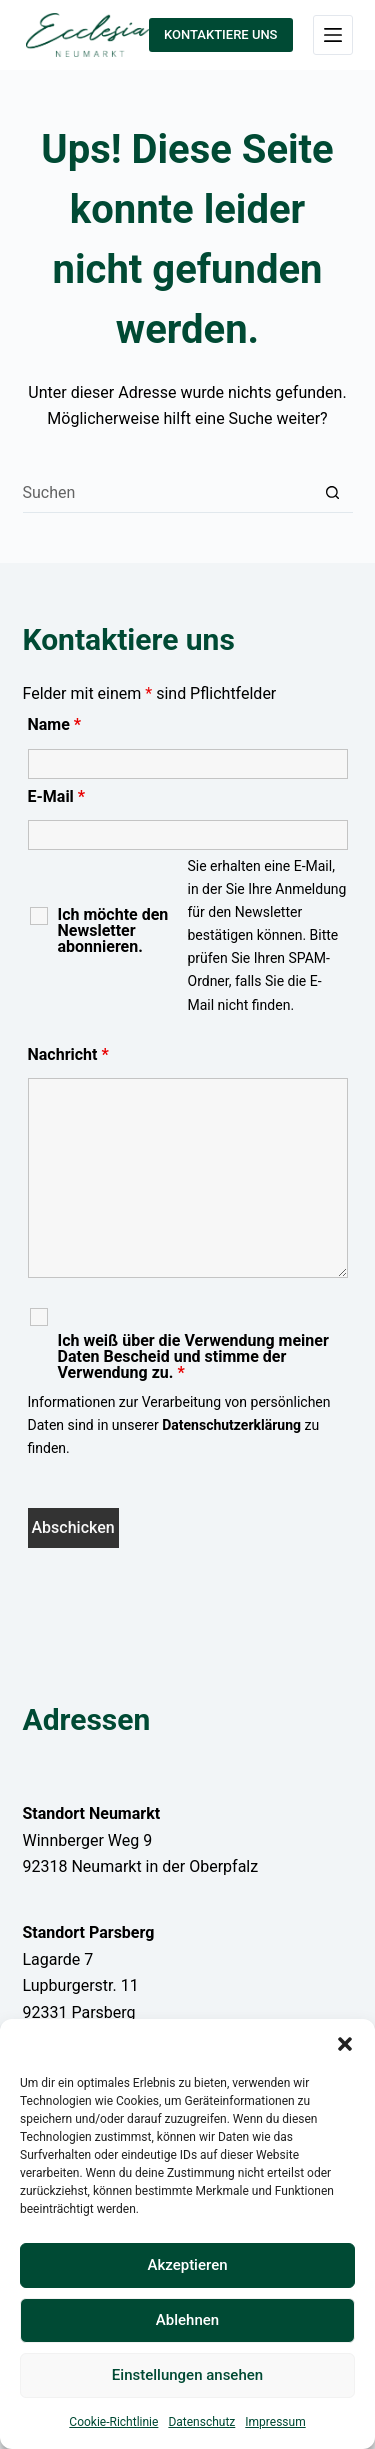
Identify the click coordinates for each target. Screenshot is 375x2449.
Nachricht (68, 1054)
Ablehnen (187, 2320)
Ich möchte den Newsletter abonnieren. (113, 931)
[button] (345, 2044)
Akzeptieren (187, 2265)
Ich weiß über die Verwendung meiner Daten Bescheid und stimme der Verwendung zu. (193, 1357)
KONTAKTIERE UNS (220, 34)
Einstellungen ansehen (187, 2375)
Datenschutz (201, 2422)
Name (55, 724)
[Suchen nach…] (168, 493)
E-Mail (57, 796)
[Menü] (333, 35)
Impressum (275, 2422)
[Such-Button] (333, 493)
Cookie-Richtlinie (113, 2422)
